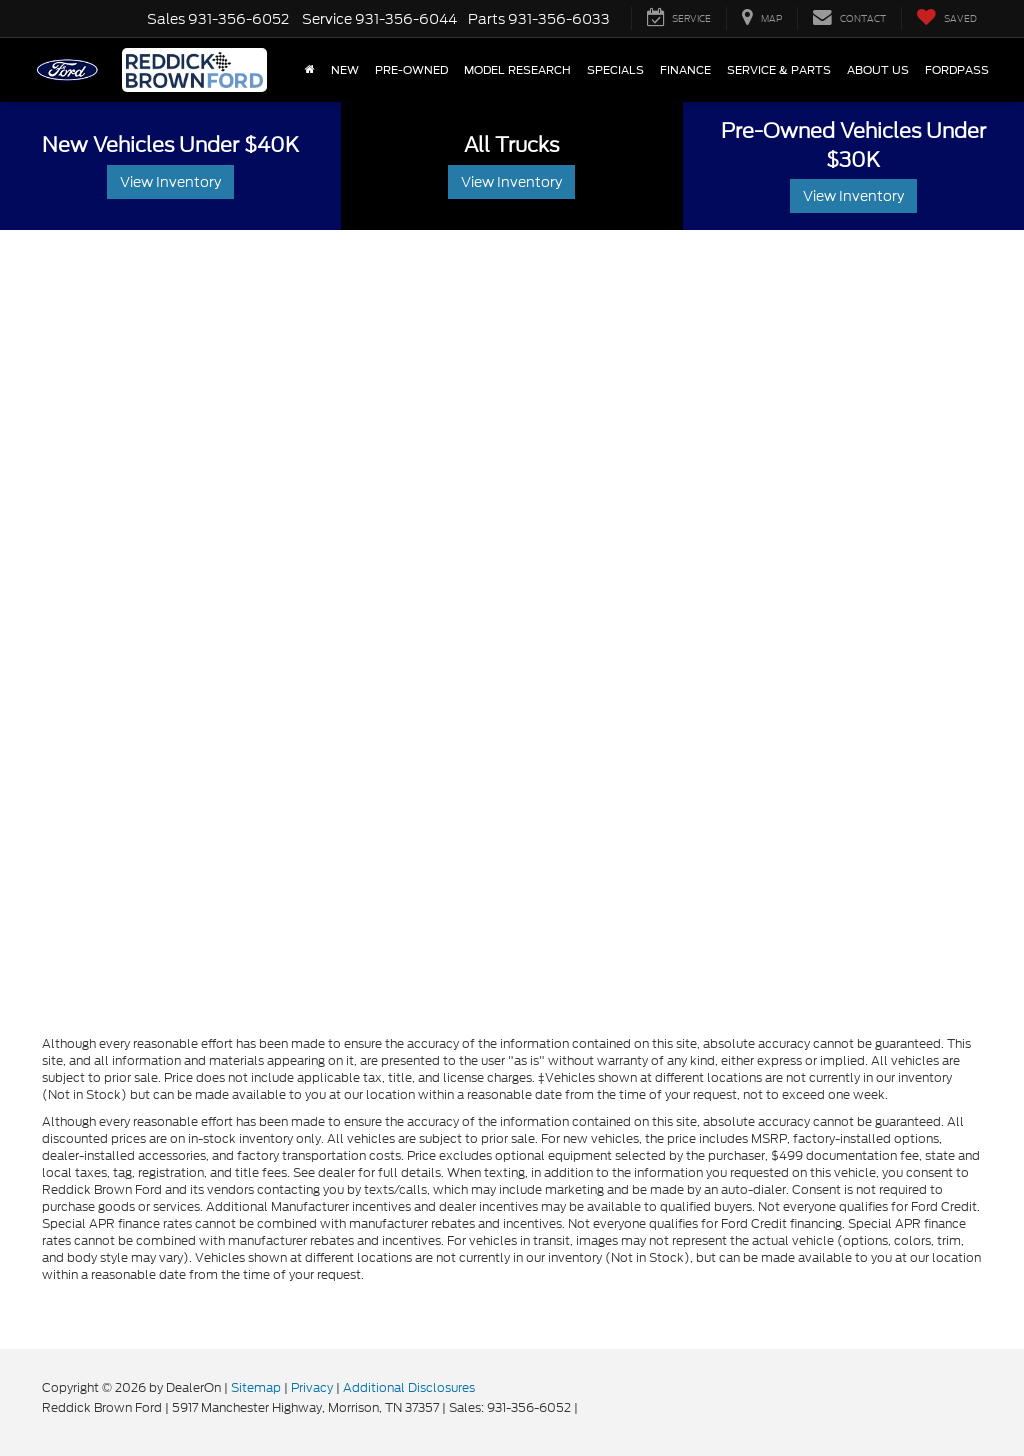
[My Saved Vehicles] (946, 18)
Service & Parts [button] (779, 70)
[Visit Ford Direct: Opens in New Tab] (586, 1407)
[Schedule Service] (512, 630)
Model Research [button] (517, 70)
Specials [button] (615, 70)
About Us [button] (878, 70)
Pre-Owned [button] (411, 70)
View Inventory (170, 182)
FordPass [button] (957, 70)
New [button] (345, 70)
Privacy (312, 1387)
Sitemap (256, 1387)
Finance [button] (685, 70)
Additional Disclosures (409, 1387)
